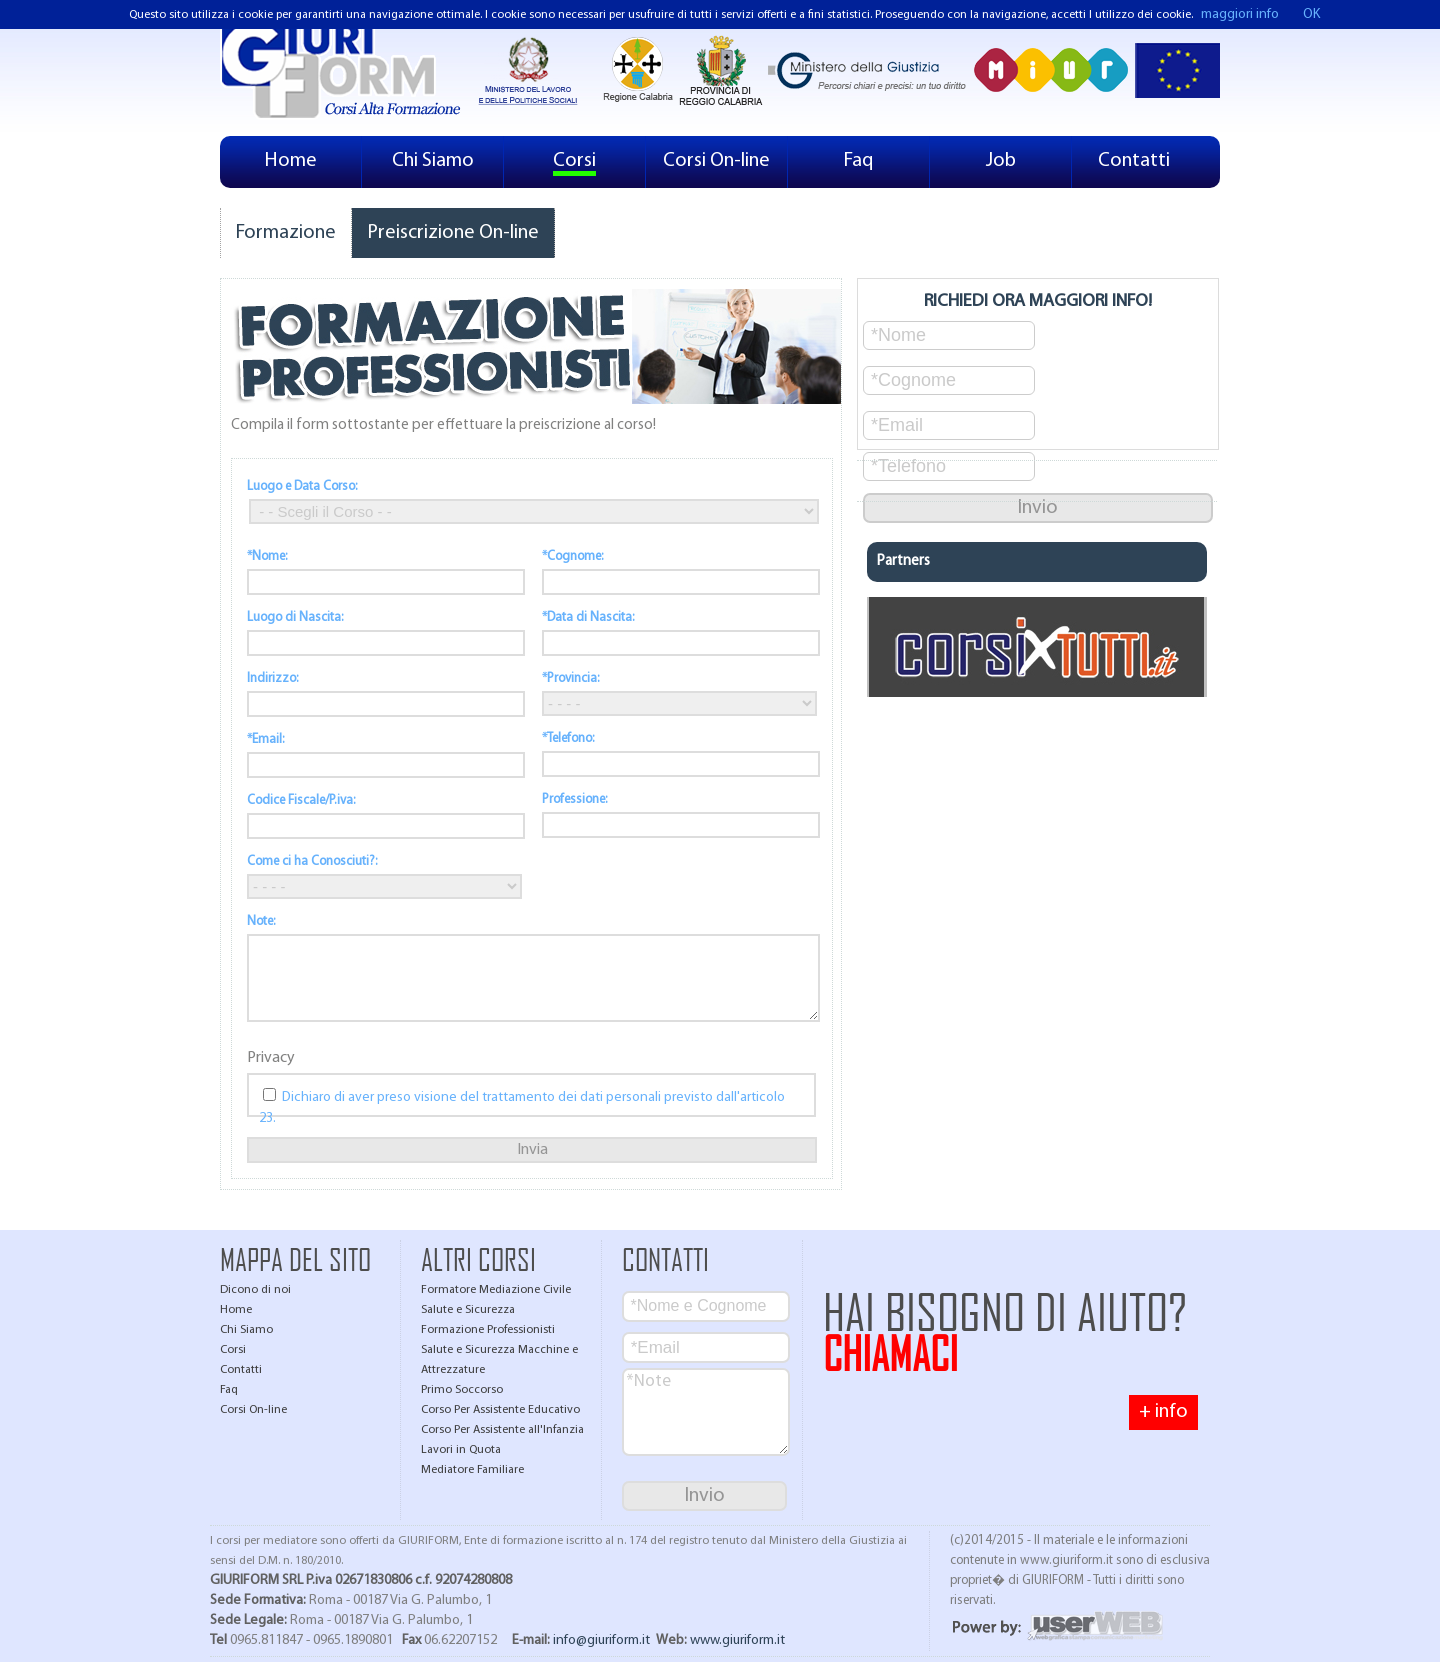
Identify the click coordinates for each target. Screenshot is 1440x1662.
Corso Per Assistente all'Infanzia (502, 1430)
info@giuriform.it (601, 1640)
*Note (706, 1412)
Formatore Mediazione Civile (496, 1290)
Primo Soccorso (462, 1390)
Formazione (286, 233)
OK (1311, 14)
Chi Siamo (433, 161)
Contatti (1134, 161)
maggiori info (1240, 14)
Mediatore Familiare (472, 1470)
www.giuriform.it (737, 1640)
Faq (858, 161)
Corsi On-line (716, 161)
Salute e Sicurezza (468, 1310)
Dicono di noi (255, 1290)
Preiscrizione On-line (453, 233)
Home (291, 161)
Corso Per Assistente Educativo (500, 1410)
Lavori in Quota (461, 1450)
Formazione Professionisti (488, 1330)
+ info (1163, 1412)
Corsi (574, 161)
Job (1001, 161)
